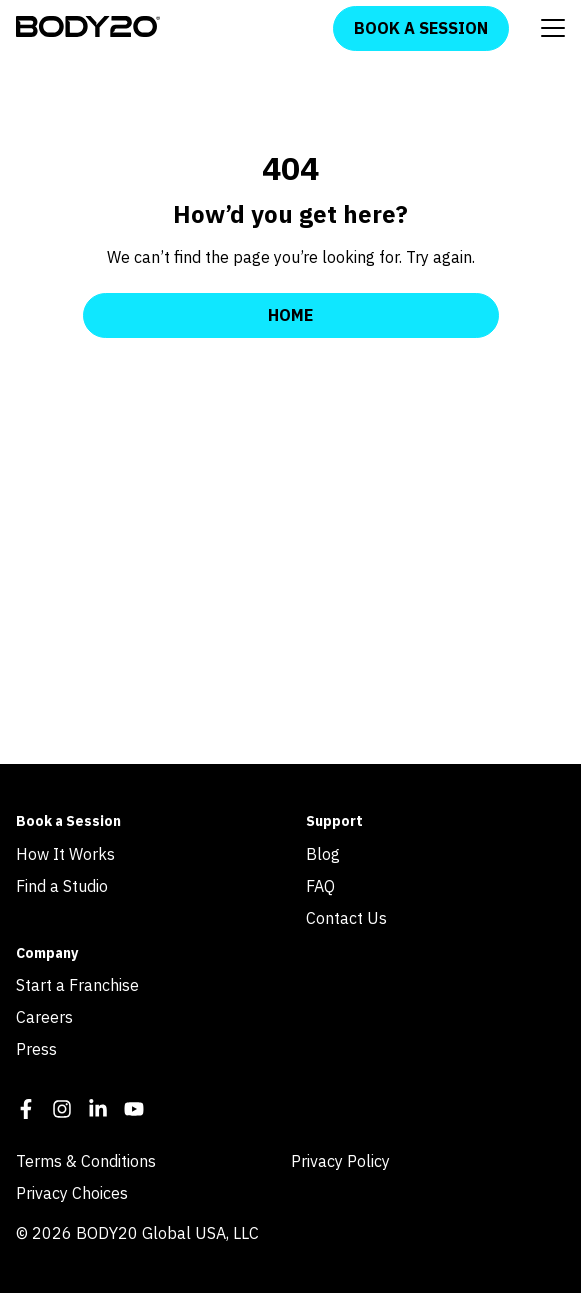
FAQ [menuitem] (320, 886)
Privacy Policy (340, 1161)
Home (290, 315)
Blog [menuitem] (323, 854)
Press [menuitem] (36, 1049)
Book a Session (421, 28)
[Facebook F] (26, 1112)
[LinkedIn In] (98, 1112)
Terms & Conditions (86, 1161)
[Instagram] (62, 1112)
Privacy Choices (72, 1193)
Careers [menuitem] (44, 1017)
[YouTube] (134, 1112)
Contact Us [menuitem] (346, 918)
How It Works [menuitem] (65, 854)
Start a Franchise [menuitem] (77, 985)
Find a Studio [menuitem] (62, 886)
